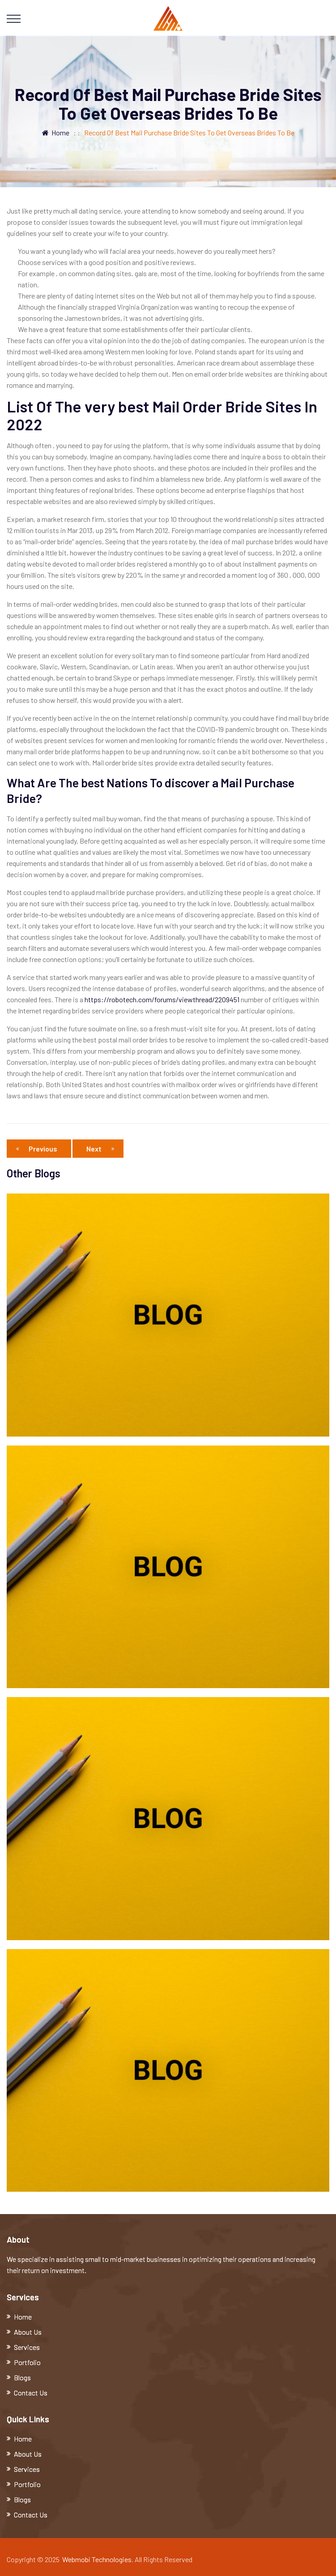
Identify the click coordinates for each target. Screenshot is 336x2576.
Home (55, 132)
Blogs (22, 2377)
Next (100, 1148)
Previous (39, 1148)
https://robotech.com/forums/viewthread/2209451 (162, 999)
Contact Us (30, 2392)
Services (27, 2347)
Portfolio (27, 2362)
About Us (28, 2332)
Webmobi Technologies (97, 2559)
